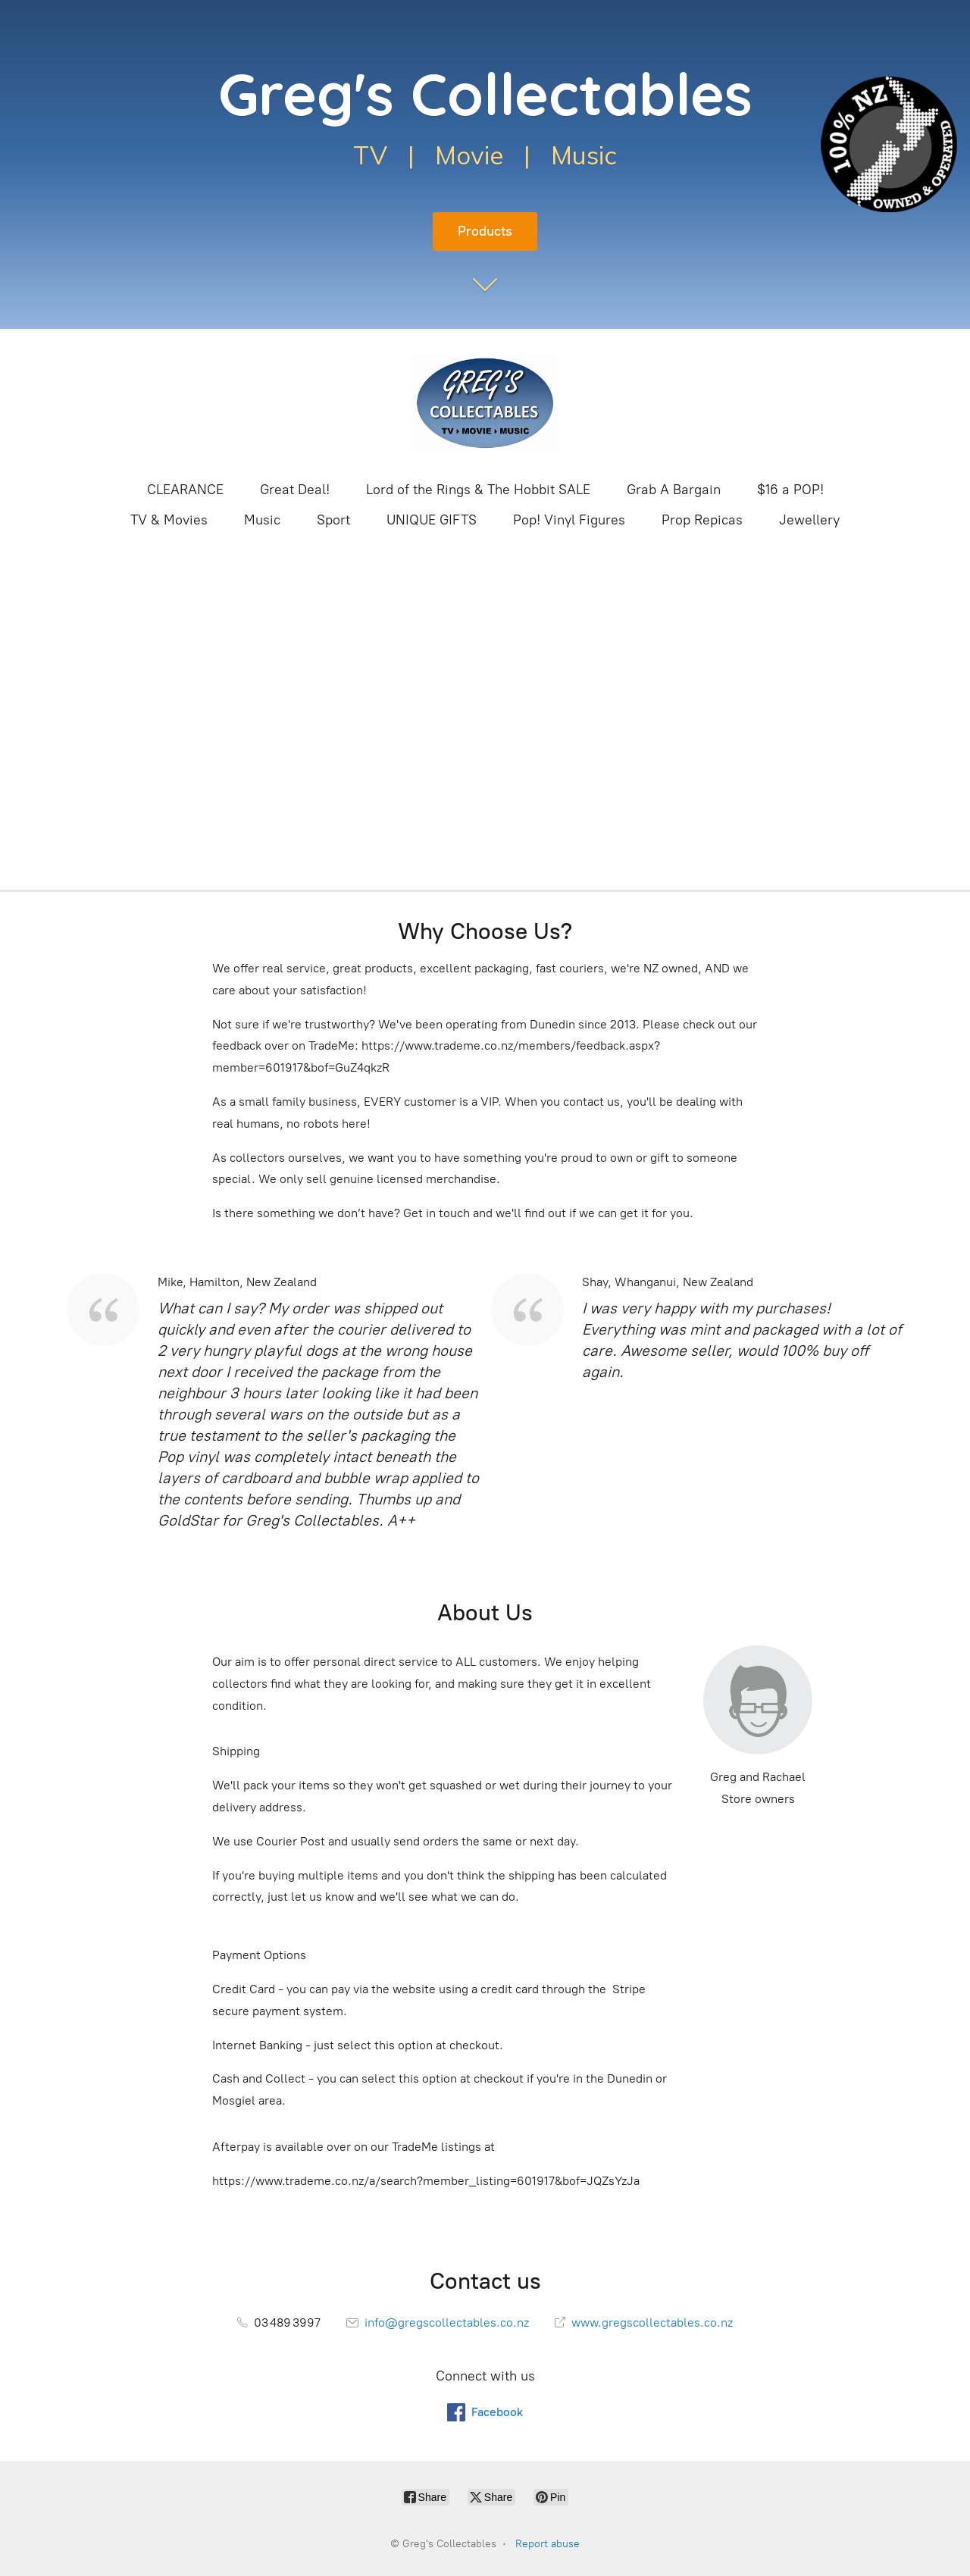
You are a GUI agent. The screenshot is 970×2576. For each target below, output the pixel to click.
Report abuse (547, 2543)
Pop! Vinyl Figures (569, 520)
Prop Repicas (702, 520)
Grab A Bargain (674, 489)
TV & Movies (169, 520)
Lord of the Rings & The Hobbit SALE (478, 489)
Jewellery (809, 520)
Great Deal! (295, 489)
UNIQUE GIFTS (431, 520)
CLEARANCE (185, 489)
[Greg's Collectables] (485, 403)
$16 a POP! (790, 489)
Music (262, 520)
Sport (333, 520)
